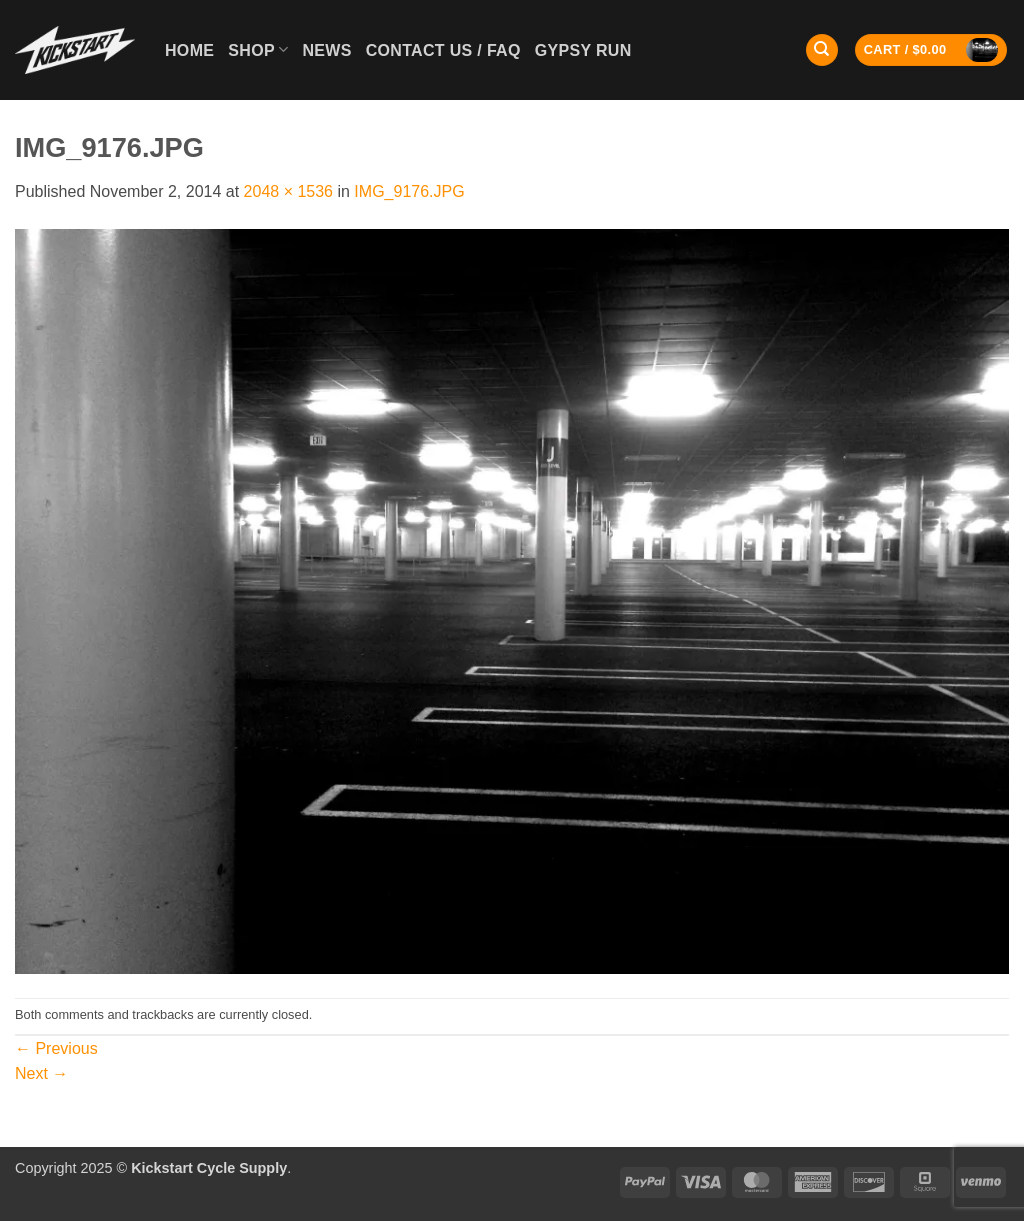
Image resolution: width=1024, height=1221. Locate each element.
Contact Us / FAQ (443, 50)
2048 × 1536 (288, 191)
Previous (56, 1048)
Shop (258, 49)
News (326, 50)
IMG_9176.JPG (409, 191)
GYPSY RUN (583, 50)
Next (41, 1073)
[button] (931, 50)
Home (189, 50)
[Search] (822, 50)
